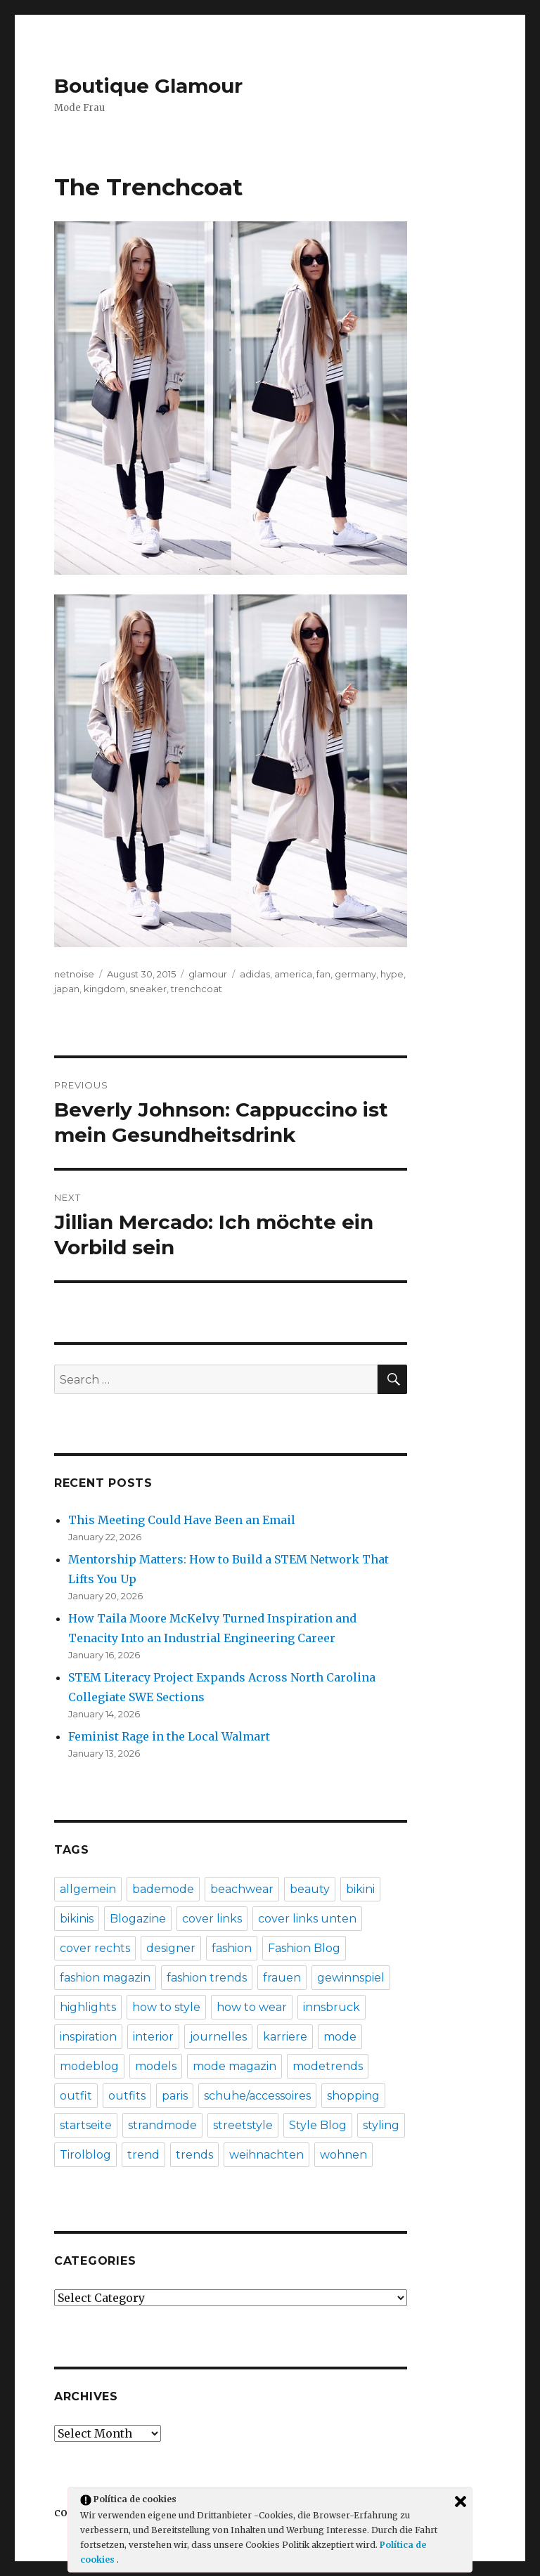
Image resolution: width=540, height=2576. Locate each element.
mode (339, 2036)
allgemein (88, 1889)
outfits (127, 2095)
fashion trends (207, 1977)
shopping (353, 2095)
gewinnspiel (351, 1977)
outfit (76, 2095)
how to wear (252, 2007)
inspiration (88, 2036)
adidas (255, 974)
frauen (282, 1977)
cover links (212, 1918)
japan (66, 988)
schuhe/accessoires (257, 2095)
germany (355, 974)
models (155, 2066)
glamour (207, 974)
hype (392, 974)
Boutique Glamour (148, 86)
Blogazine (138, 1918)
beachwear (242, 1889)
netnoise (74, 974)
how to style (166, 2007)
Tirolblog (85, 2154)
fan (323, 974)
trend (143, 2154)
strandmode (162, 2125)
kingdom (104, 988)
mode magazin (234, 2066)
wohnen (343, 2154)
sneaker (148, 988)
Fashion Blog (304, 1948)
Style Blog (318, 2125)
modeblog (89, 2066)
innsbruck (331, 2007)
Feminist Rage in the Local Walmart (169, 1736)
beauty (310, 1889)
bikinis (77, 1918)
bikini (360, 1889)
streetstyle (243, 2125)
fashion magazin (105, 1977)
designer (170, 1948)
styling (381, 2125)
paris (175, 2095)
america (293, 974)
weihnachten (266, 2154)
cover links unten (307, 1918)
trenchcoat (196, 988)
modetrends (327, 2066)
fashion (232, 1948)
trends (194, 2154)
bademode (163, 1889)
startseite (86, 2125)
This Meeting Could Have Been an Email (181, 1520)
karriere (285, 2036)
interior (153, 2036)
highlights (88, 2007)
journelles (218, 2036)
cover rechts (95, 1948)
